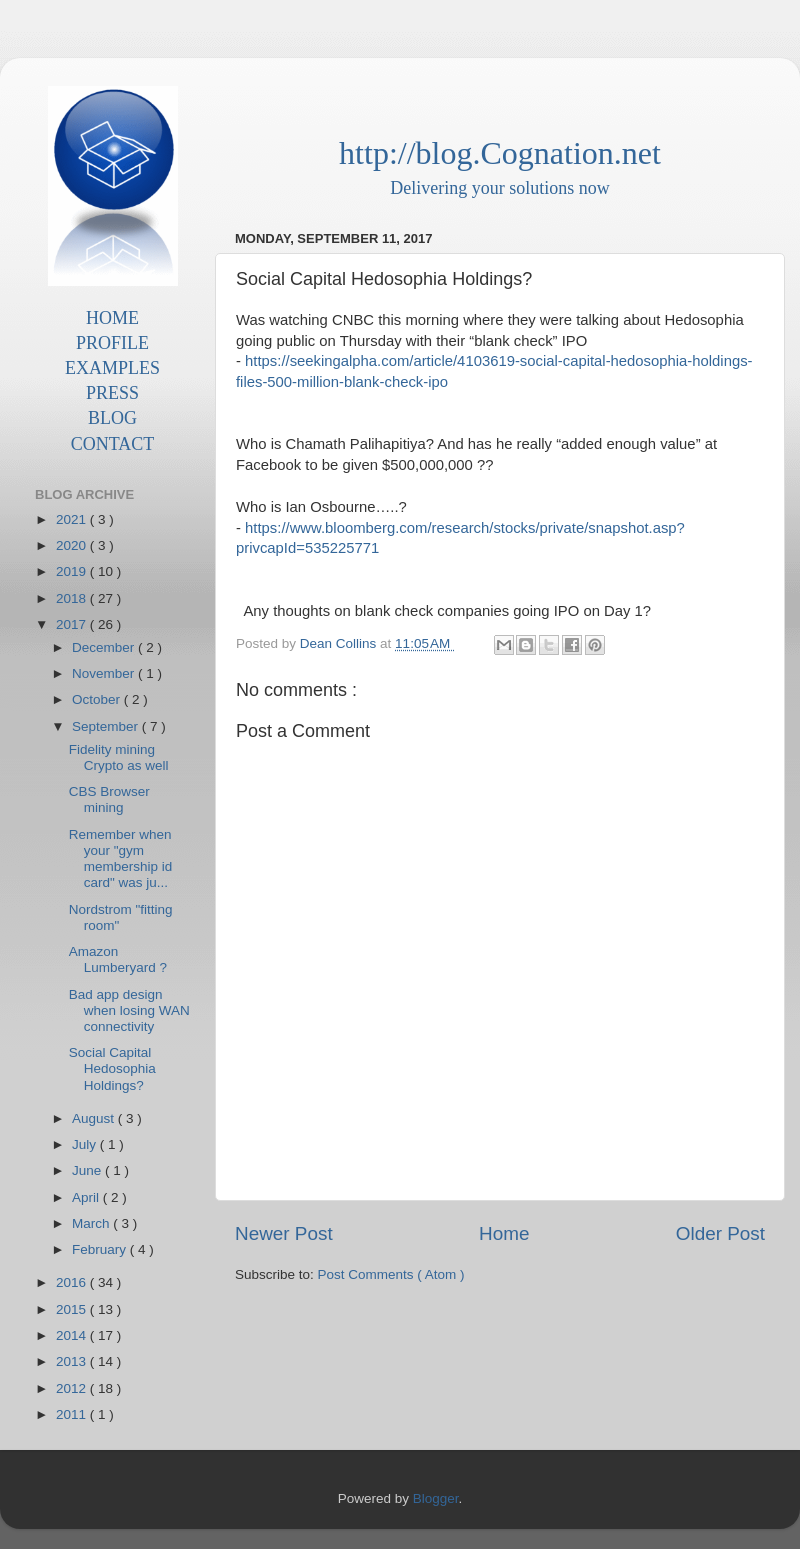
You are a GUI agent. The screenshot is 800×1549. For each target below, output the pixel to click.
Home (504, 1233)
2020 (73, 545)
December (105, 647)
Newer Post (284, 1233)
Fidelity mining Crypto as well (119, 757)
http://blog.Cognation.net (500, 153)
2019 (73, 571)
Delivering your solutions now (499, 188)
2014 (73, 1335)
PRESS (112, 393)
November (105, 673)
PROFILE (112, 343)
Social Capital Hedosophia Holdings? (112, 1068)
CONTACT (113, 444)
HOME (112, 318)
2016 (73, 1282)
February (101, 1249)
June (88, 1170)
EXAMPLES (112, 368)
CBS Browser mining (109, 799)
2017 (73, 624)
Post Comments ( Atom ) (391, 1274)
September (107, 726)
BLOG (112, 418)
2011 (73, 1414)
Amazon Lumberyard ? (118, 959)
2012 (73, 1388)
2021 (73, 519)
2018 (73, 598)
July (86, 1144)
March (92, 1223)
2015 (73, 1309)
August (95, 1118)
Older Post (720, 1233)
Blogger (436, 1498)
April (87, 1197)
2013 (73, 1361)
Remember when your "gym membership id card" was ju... (121, 859)
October (98, 699)
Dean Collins (340, 643)
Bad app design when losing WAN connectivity (129, 1010)
